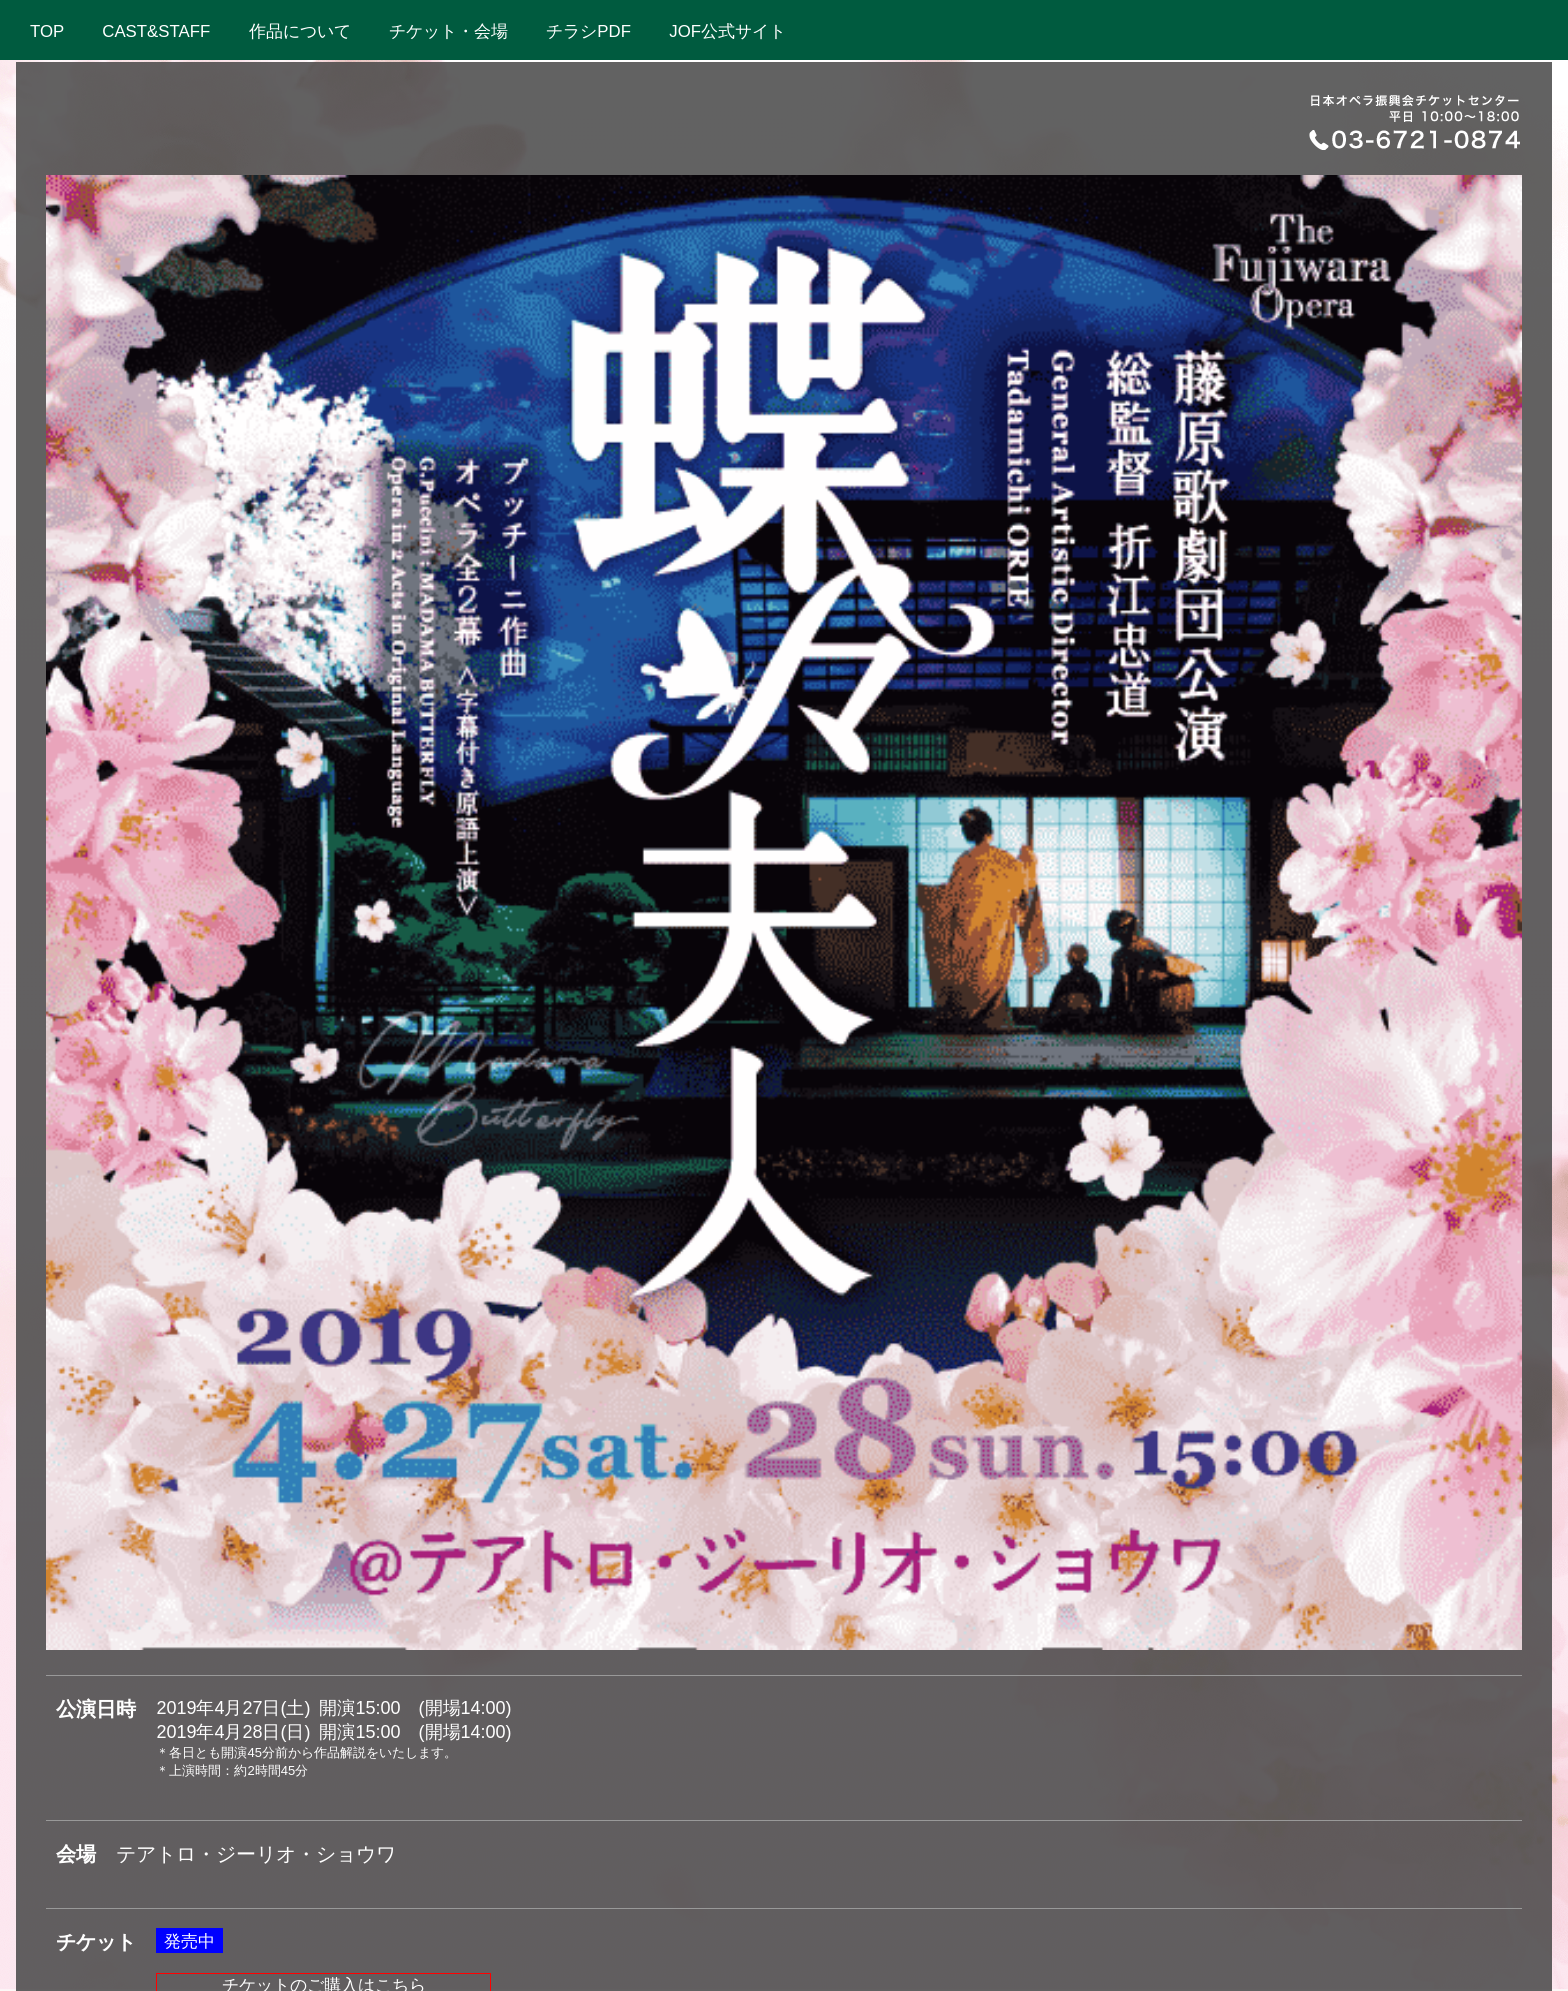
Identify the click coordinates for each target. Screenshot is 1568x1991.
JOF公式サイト (731, 31)
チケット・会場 (452, 31)
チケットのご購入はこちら (324, 1278)
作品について (304, 31)
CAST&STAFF (160, 31)
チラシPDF (592, 31)
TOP (51, 31)
